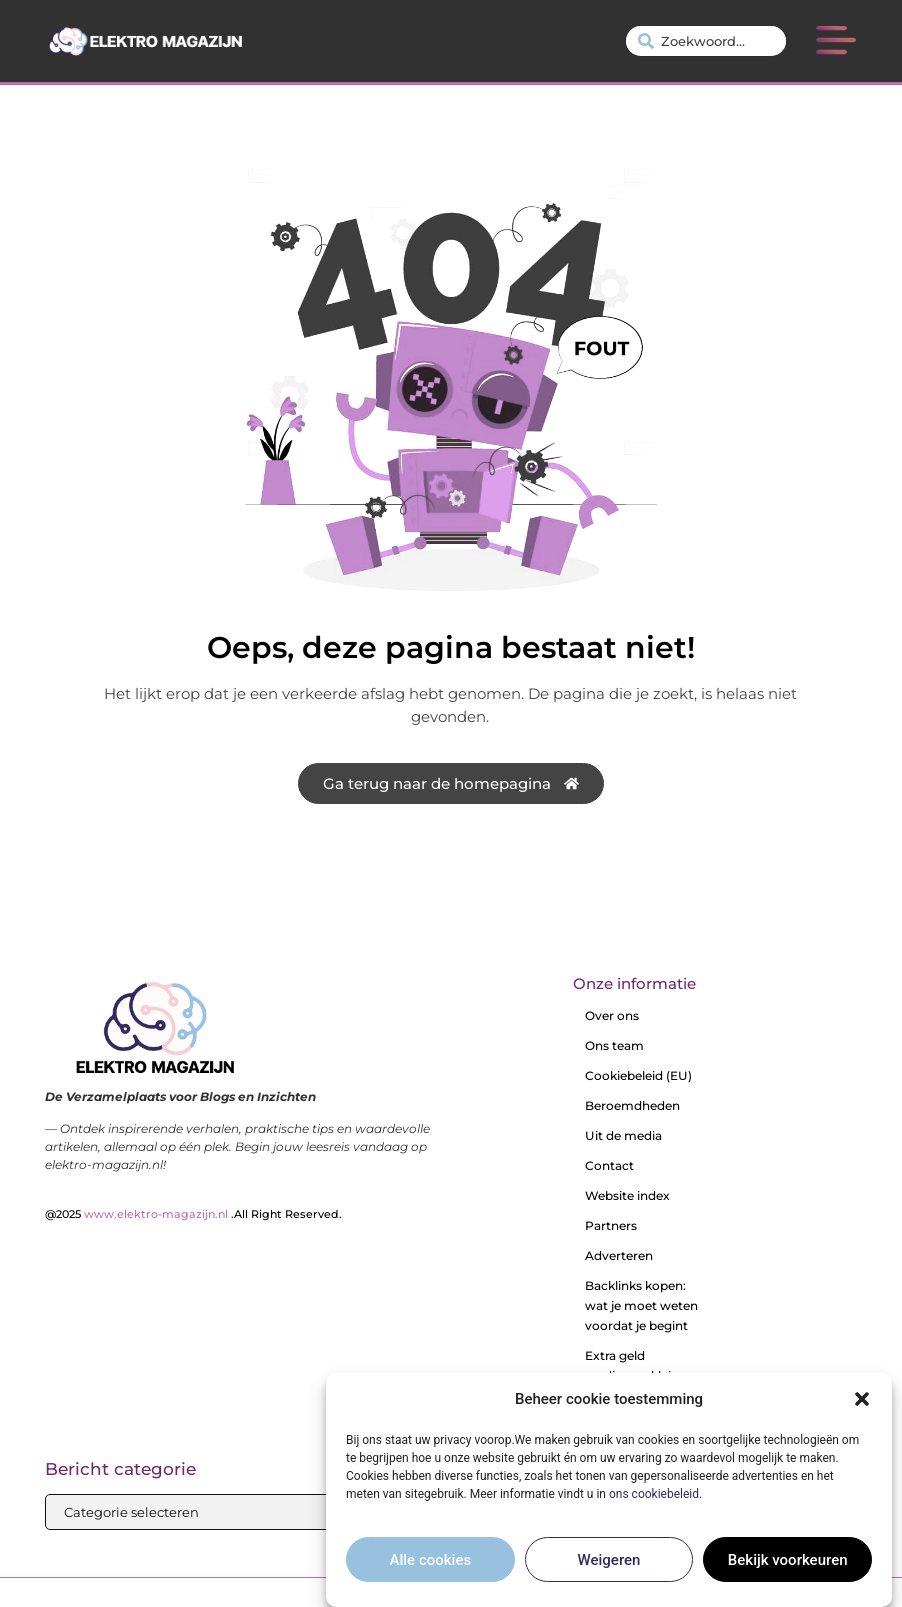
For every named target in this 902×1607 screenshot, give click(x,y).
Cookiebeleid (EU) (638, 1075)
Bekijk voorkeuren (788, 1560)
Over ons (612, 1015)
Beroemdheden (632, 1105)
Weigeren (609, 1560)
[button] (862, 1399)
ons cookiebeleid (654, 1494)
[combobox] (706, 41)
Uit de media (623, 1135)
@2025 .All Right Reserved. (193, 1214)
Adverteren (619, 1255)
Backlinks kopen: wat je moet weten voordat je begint (641, 1305)
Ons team (614, 1045)
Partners (611, 1225)
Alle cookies (431, 1560)
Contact (609, 1165)
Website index (627, 1195)
